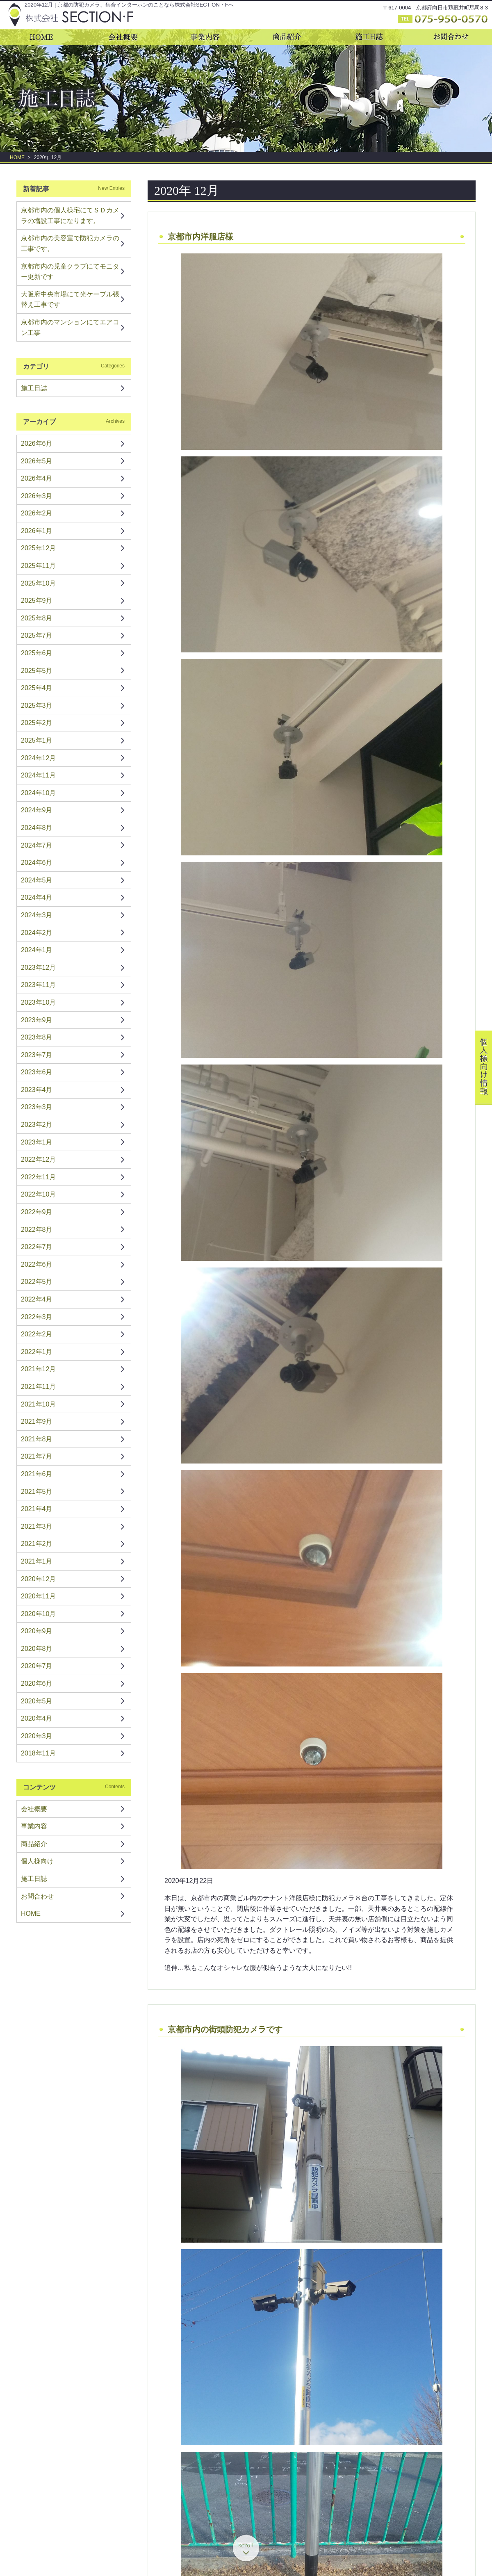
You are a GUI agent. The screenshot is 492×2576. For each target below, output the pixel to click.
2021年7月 (36, 1456)
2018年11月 (38, 1753)
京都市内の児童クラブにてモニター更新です (70, 271)
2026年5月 (36, 461)
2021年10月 (38, 1404)
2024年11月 (38, 775)
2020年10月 (38, 1613)
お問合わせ (37, 1896)
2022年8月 (36, 1229)
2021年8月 (36, 1439)
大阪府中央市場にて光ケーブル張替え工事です (70, 299)
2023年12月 (38, 967)
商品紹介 (34, 1843)
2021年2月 (36, 1543)
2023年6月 (36, 1072)
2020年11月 (38, 1596)
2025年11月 (38, 565)
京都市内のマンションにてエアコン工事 (70, 327)
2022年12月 (38, 1159)
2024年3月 (36, 915)
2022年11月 (38, 1177)
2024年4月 (36, 897)
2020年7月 (36, 1665)
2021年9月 (36, 1421)
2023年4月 (36, 1089)
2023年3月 (36, 1106)
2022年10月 (38, 1194)
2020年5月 (36, 1701)
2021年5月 (36, 1491)
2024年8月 (36, 827)
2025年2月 (36, 722)
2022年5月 (36, 1281)
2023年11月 (38, 984)
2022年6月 (36, 1264)
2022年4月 (36, 1299)
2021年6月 (36, 1473)
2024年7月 (36, 845)
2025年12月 (38, 548)
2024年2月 (36, 932)
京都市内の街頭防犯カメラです (225, 2029)
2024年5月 (36, 880)
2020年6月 (36, 1683)
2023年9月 (36, 1020)
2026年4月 (36, 478)
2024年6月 (36, 862)
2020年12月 (38, 1578)
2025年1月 (36, 740)
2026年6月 (36, 443)
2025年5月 (36, 670)
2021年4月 (36, 1508)
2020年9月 (36, 1631)
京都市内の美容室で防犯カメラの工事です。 (70, 243)
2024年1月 (36, 949)
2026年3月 (36, 495)
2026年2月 (36, 513)
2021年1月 (36, 1561)
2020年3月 (36, 1736)
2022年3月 (36, 1316)
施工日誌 (34, 388)
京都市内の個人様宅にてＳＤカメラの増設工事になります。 (70, 215)
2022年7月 (36, 1246)
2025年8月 (36, 618)
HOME (17, 157)
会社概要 (34, 1808)
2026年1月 (36, 530)
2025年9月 (36, 600)
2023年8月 (36, 1037)
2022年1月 (36, 1351)
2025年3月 (36, 705)
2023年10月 (38, 1002)
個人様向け (37, 1861)
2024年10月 (38, 792)
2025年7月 (36, 635)
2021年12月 (38, 1369)
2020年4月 (36, 1718)
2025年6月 (36, 653)
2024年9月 (36, 810)
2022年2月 (36, 1334)
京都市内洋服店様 (200, 236)
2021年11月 (38, 1386)
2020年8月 (36, 1648)
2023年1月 (36, 1142)
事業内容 (34, 1826)
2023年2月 (36, 1124)
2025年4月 (36, 687)
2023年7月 (36, 1054)
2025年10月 (38, 583)
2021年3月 (36, 1526)
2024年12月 (38, 758)
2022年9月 (36, 1211)
